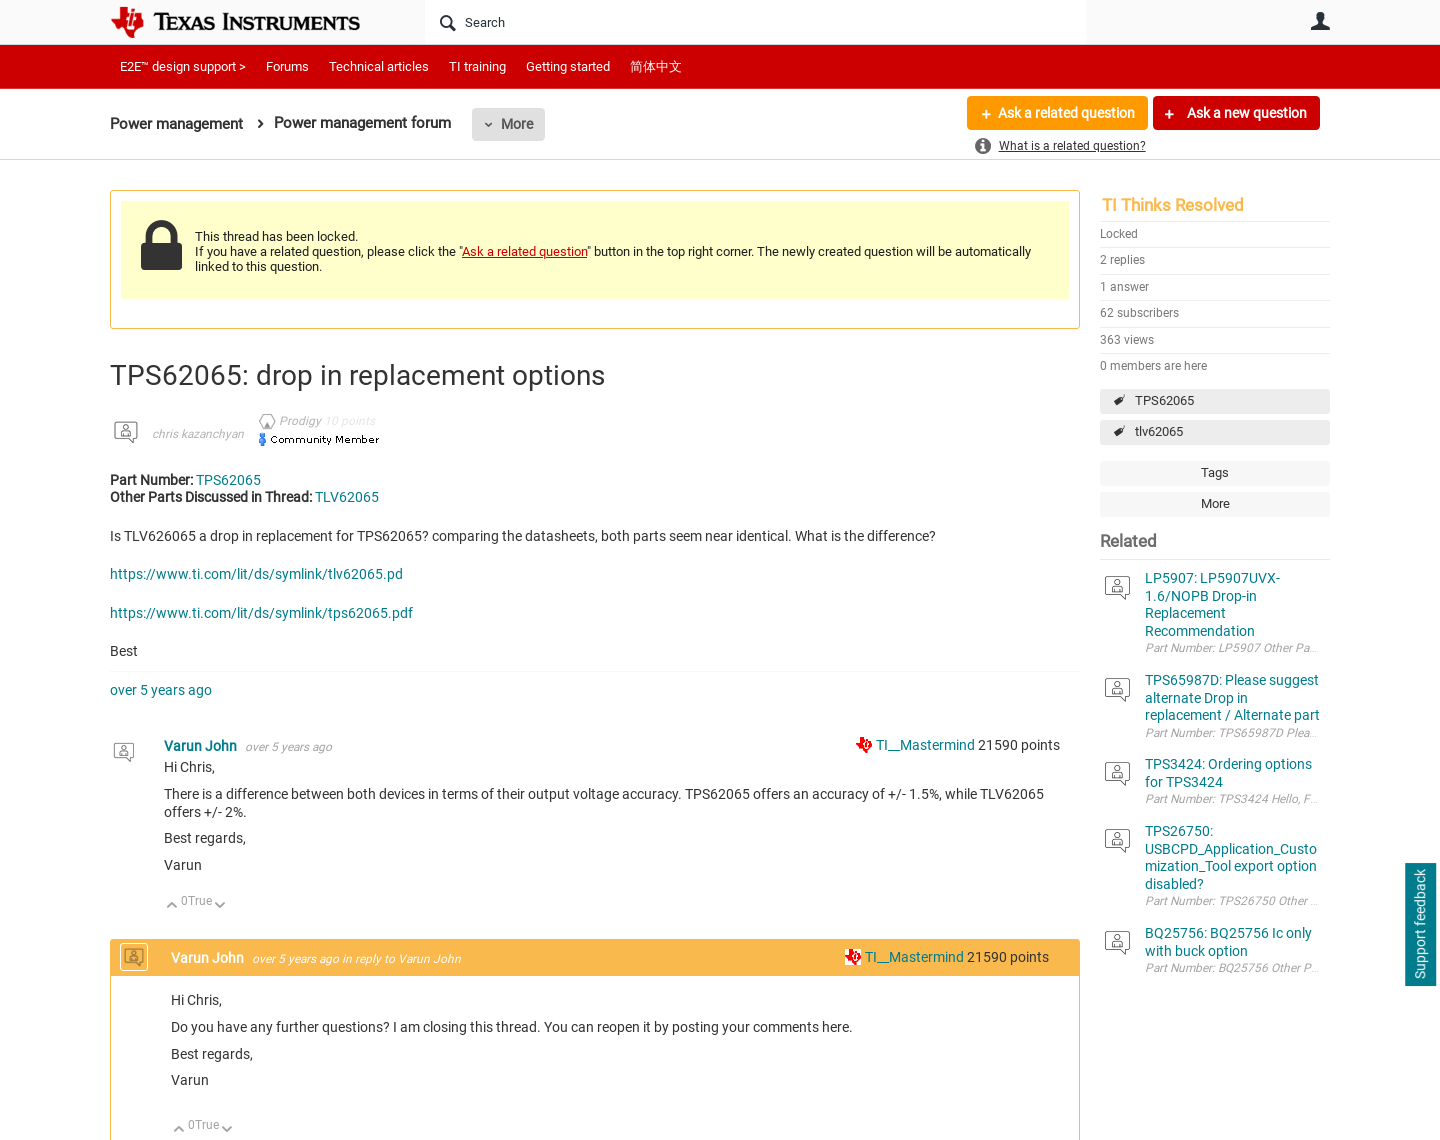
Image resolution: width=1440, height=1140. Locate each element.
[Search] (755, 22)
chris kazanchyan (198, 434)
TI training (477, 66)
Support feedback (1420, 925)
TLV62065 (347, 497)
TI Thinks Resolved (1173, 205)
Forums (287, 66)
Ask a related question (1066, 113)
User (1320, 21)
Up (172, 906)
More (517, 124)
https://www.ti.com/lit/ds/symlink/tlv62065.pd (256, 574)
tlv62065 (1159, 431)
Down (220, 906)
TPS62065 (1164, 400)
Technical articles (379, 66)
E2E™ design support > (183, 66)
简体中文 (656, 66)
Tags (1215, 472)
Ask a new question (1245, 113)
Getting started (568, 66)
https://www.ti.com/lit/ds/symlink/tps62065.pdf (261, 613)
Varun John (202, 746)
